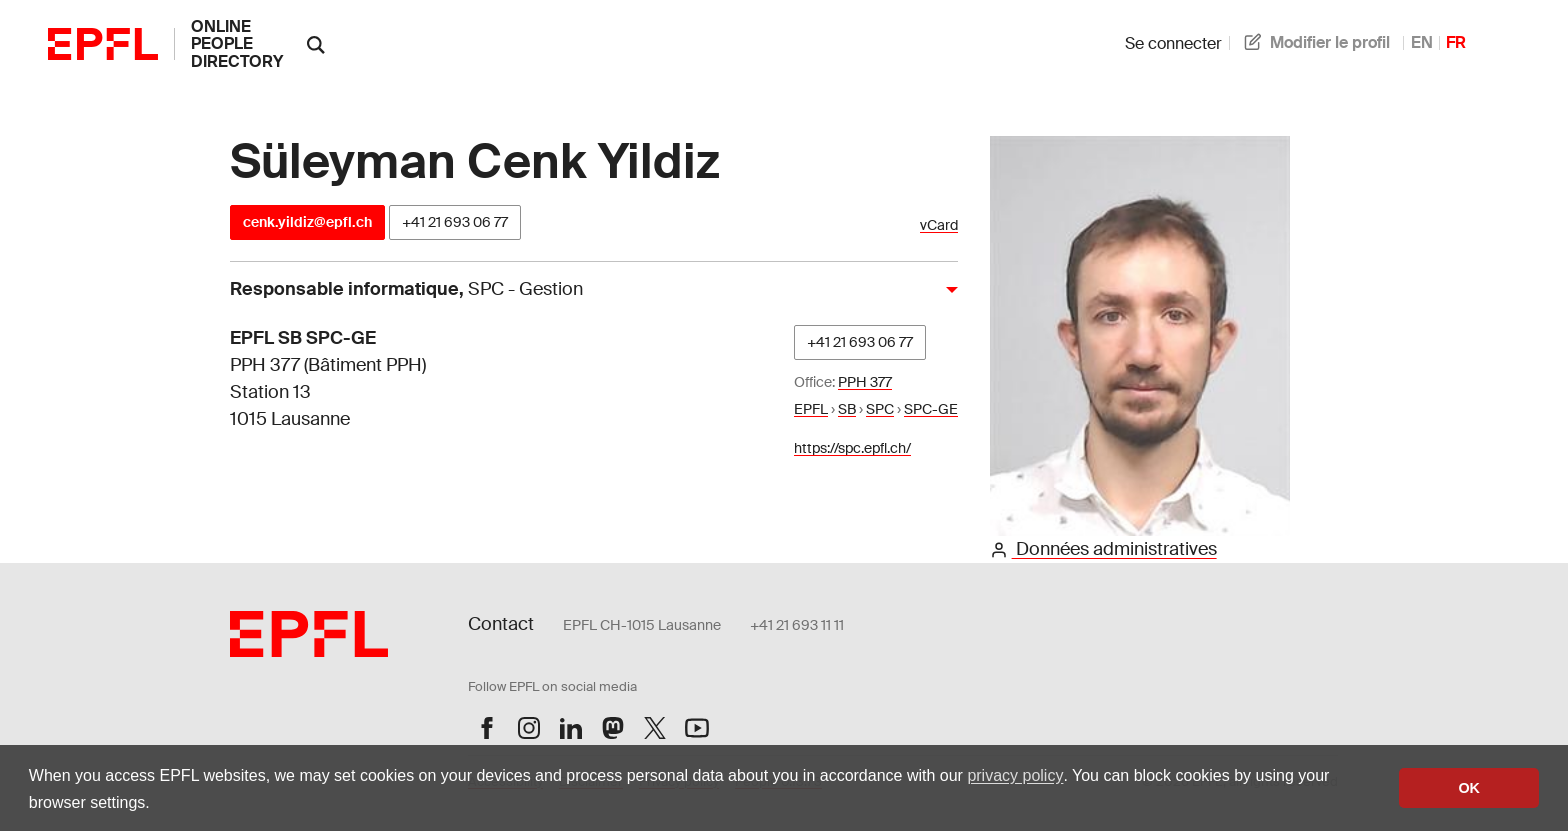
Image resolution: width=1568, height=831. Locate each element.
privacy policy (1015, 775)
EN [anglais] (1422, 42)
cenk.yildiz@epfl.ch (307, 222)
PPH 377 (865, 382)
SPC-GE (931, 409)
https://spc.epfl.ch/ (852, 448)
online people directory (237, 44)
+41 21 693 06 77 (455, 222)
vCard (939, 225)
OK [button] (1469, 788)
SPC (880, 409)
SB (847, 409)
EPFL (811, 409)
